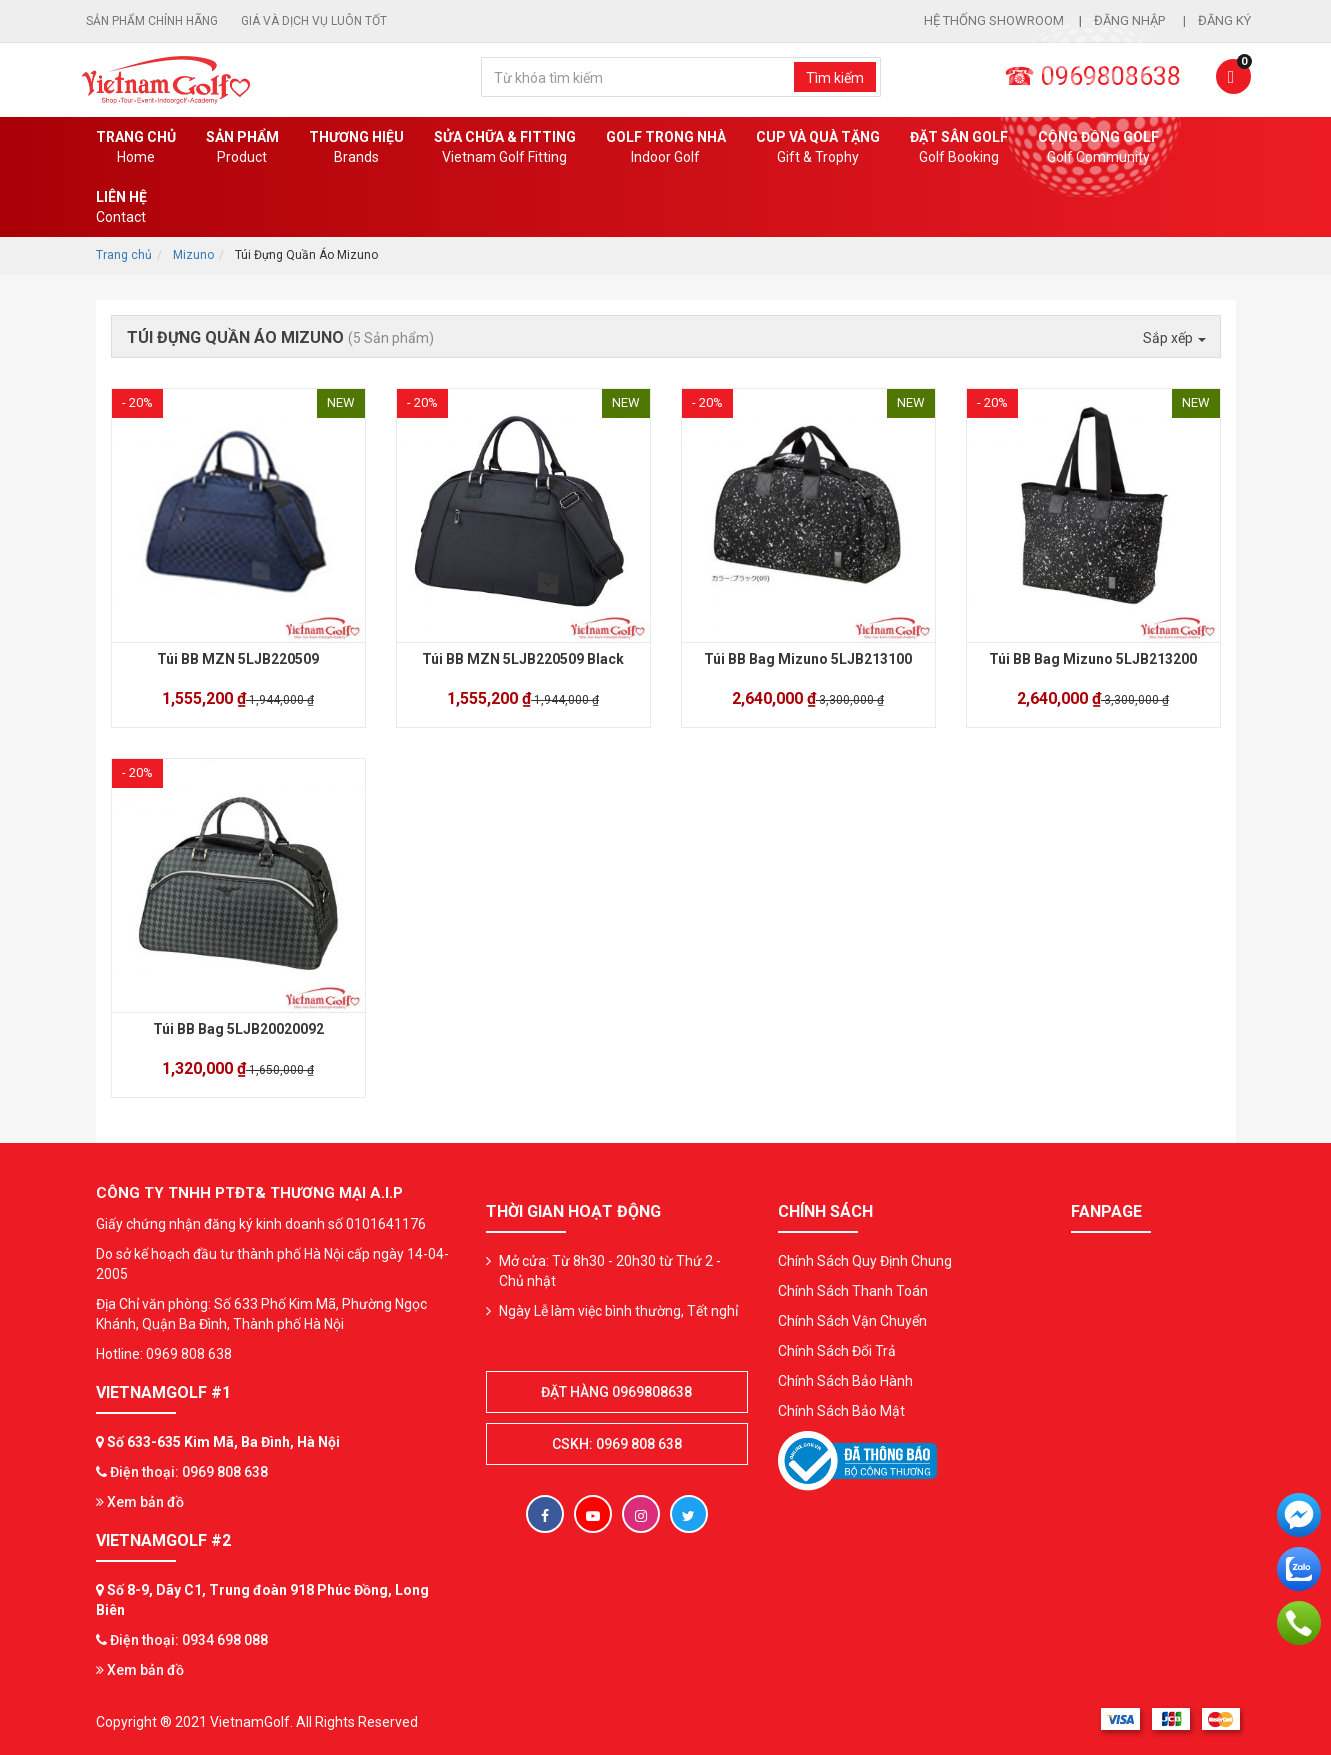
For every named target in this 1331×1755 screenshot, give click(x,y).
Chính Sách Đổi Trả (837, 1351)
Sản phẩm (242, 148)
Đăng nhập (1131, 20)
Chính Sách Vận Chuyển (852, 1321)
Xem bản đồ (140, 1502)
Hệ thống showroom (994, 20)
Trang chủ (136, 148)
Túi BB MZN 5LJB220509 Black (523, 659)
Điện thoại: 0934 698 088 (189, 1640)
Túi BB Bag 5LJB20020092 (238, 1029)
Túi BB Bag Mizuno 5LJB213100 (808, 659)
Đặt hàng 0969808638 (616, 1392)
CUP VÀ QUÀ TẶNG (818, 148)
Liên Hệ (121, 208)
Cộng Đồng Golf (1098, 148)
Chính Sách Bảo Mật (841, 1411)
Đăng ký (1224, 20)
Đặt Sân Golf (959, 148)
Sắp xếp (1174, 338)
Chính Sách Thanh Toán (853, 1291)
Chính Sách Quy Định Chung (865, 1261)
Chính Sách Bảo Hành (845, 1381)
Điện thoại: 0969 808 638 (189, 1472)
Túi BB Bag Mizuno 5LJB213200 (1093, 659)
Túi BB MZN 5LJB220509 (238, 659)
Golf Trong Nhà (666, 148)
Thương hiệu (356, 148)
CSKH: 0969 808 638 (617, 1444)
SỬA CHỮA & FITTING (505, 148)
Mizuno (193, 255)
